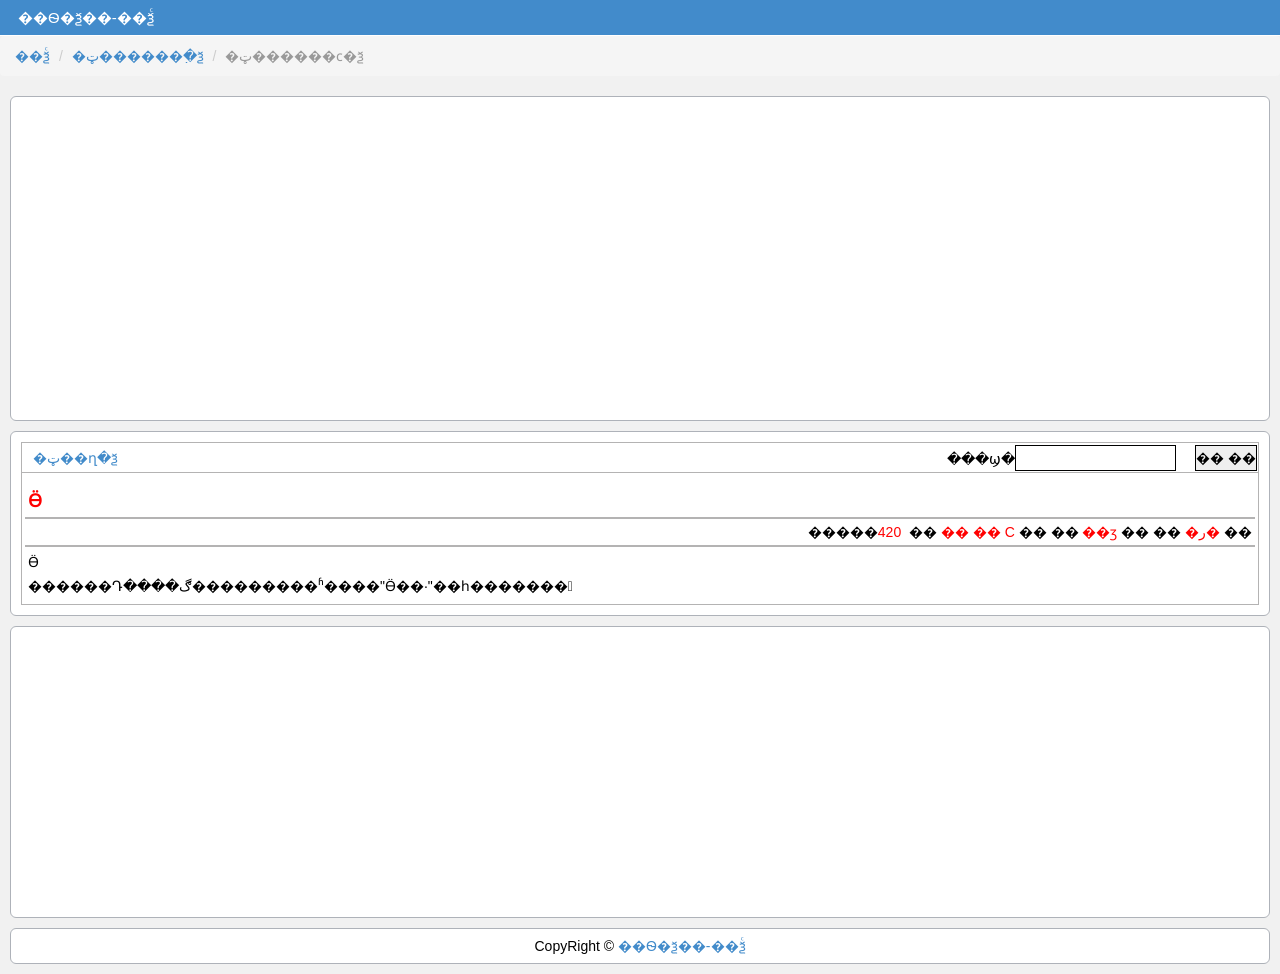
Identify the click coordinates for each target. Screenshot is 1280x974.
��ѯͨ (32, 56)
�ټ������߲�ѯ (138, 56)
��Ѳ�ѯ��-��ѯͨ (682, 946)
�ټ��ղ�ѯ (75, 458)
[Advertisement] (640, 258)
